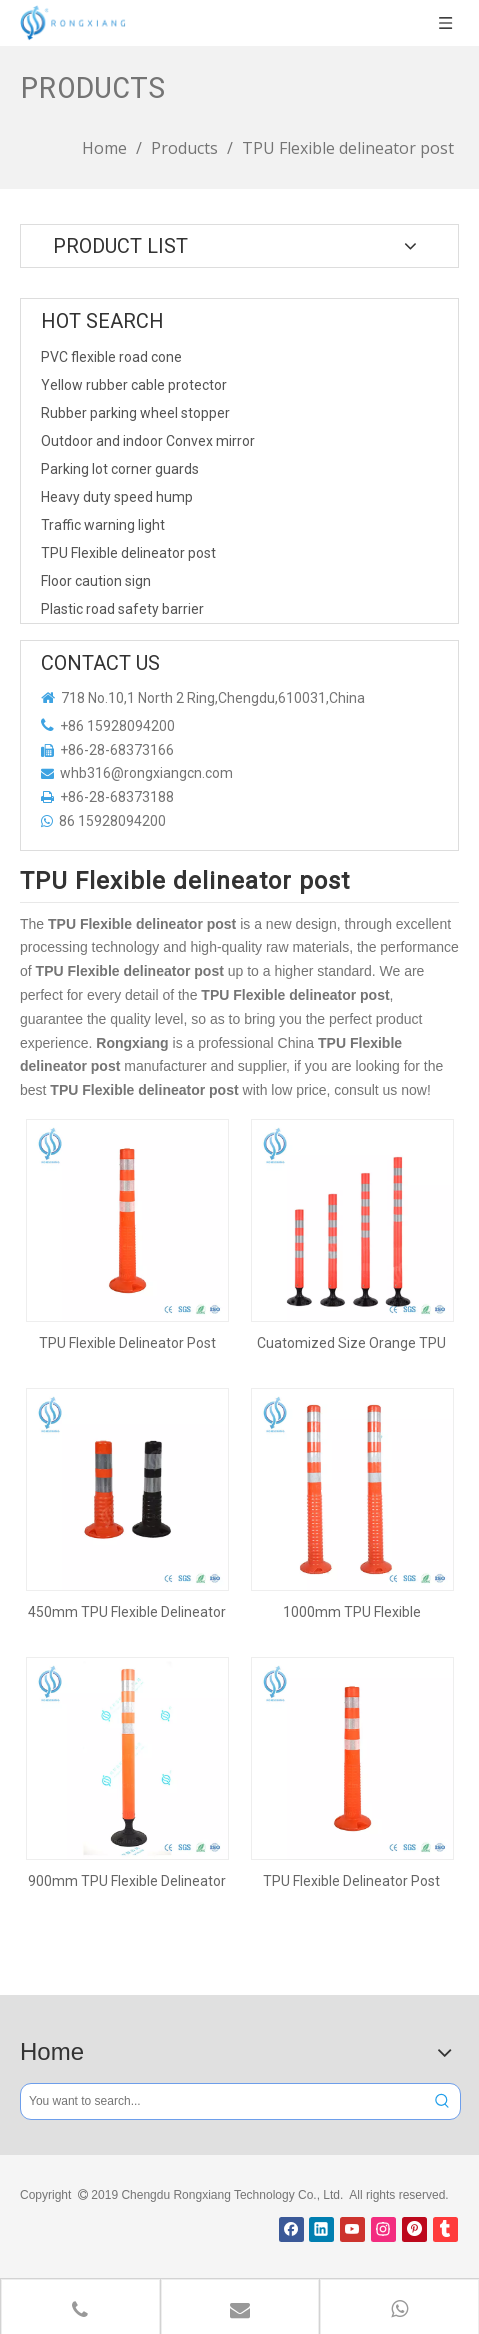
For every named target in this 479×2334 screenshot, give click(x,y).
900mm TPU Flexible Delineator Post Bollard (127, 1881)
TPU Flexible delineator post (128, 553)
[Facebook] (291, 2229)
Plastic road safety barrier (122, 609)
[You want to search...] (223, 2101)
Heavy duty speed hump (117, 497)
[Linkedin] (321, 2229)
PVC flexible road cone (111, 357)
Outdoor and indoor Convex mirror (148, 441)
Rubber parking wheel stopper (135, 413)
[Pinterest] (414, 2229)
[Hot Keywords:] (442, 2101)
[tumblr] (445, 2229)
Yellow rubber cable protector (134, 385)
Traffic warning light (103, 525)
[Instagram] (383, 2229)
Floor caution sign (96, 581)
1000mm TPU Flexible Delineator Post (352, 1612)
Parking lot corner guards (120, 469)
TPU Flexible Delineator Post (127, 1343)
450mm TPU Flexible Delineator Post (127, 1612)
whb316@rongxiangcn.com (146, 773)
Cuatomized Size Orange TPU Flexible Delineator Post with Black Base (351, 1343)
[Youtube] (352, 2229)
